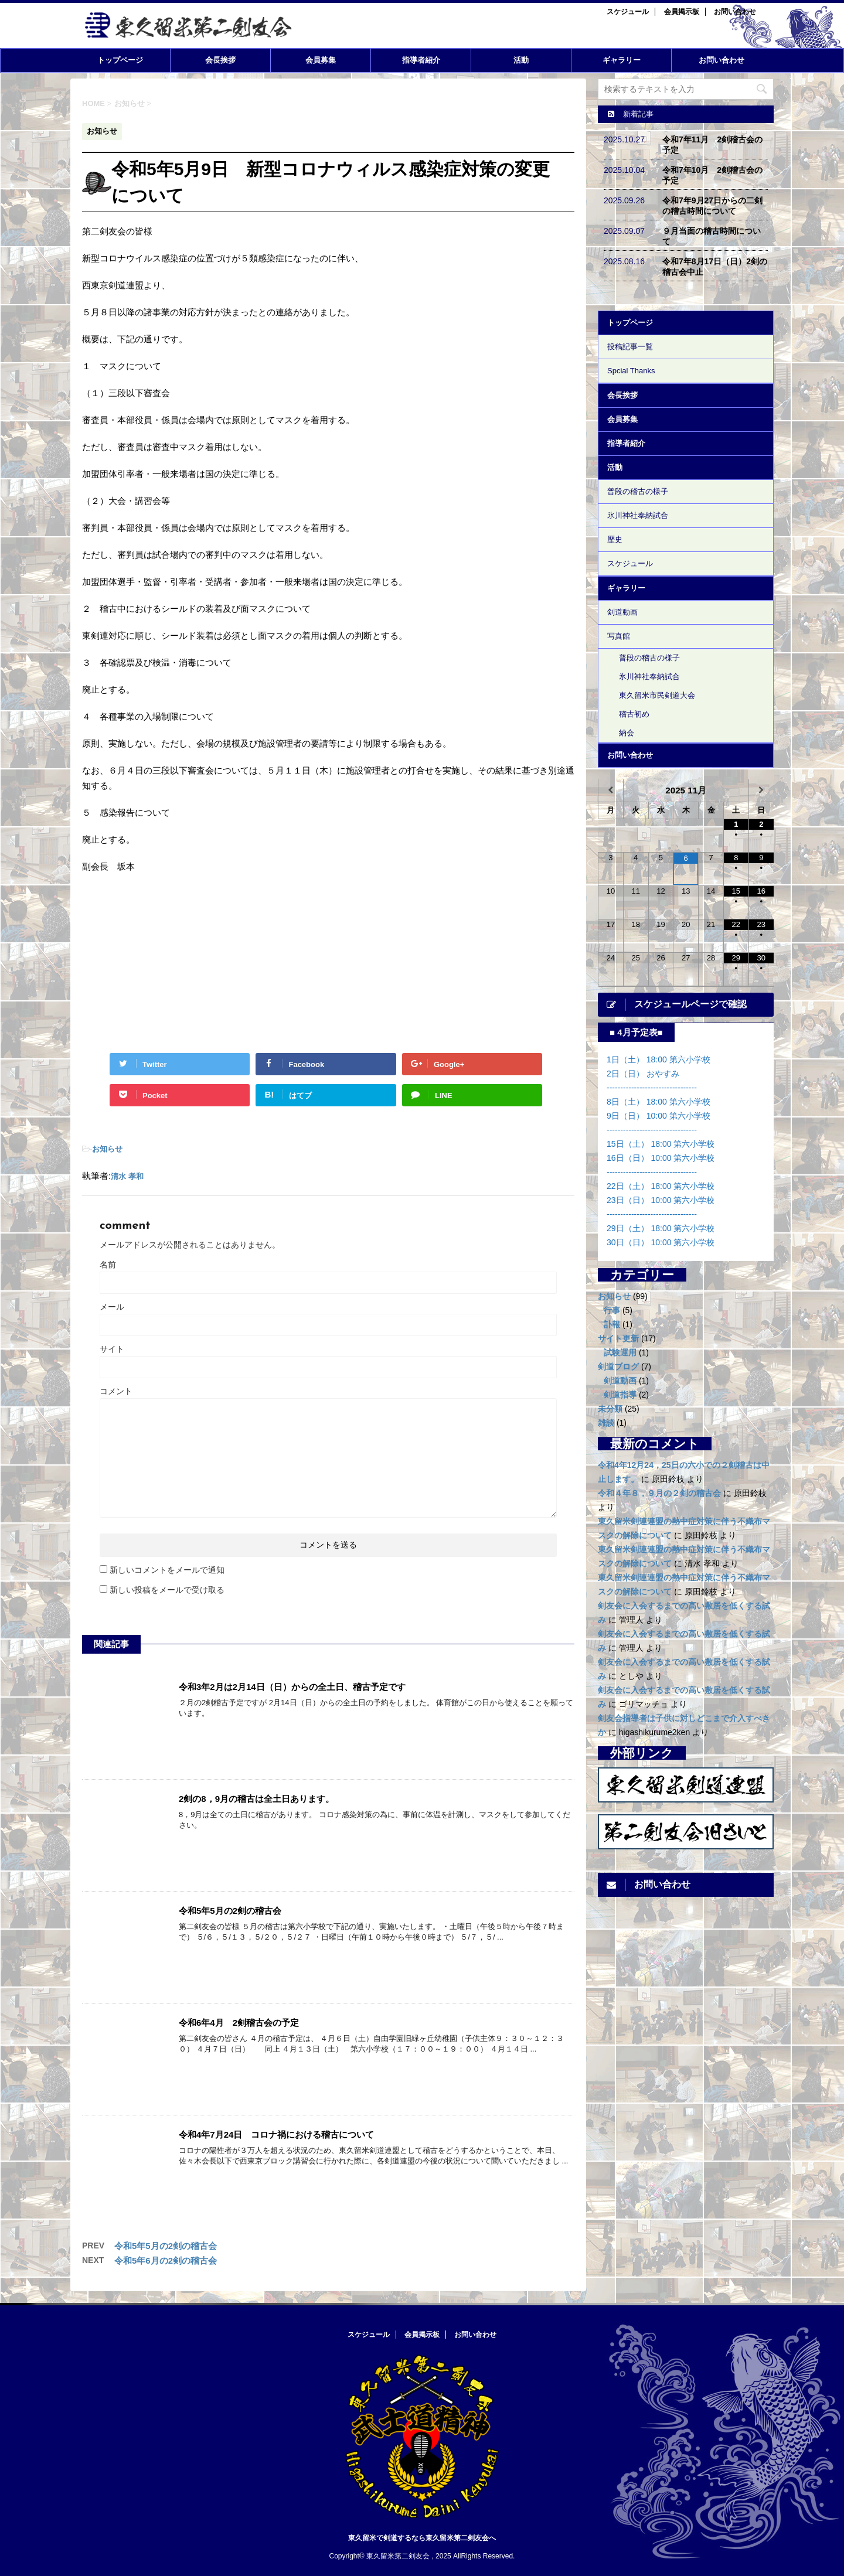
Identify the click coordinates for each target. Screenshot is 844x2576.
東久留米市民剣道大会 (657, 695)
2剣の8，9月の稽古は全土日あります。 (256, 1799)
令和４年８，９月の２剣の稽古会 (659, 1493)
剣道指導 (620, 1394)
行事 (612, 1310)
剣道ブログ (618, 1366)
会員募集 (320, 60)
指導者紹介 (421, 60)
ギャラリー (622, 60)
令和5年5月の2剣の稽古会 (230, 1911)
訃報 (612, 1324)
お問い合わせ (735, 12)
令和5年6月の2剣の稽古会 (165, 2260)
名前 (108, 1264)
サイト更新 (618, 1338)
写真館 (618, 636)
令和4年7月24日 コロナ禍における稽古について (276, 2134)
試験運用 (620, 1352)
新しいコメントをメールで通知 (167, 1570)
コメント (116, 1391)
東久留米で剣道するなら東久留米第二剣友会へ (422, 2538)
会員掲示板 (681, 12)
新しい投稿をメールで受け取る (167, 1589)
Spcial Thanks (631, 370)
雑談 (606, 1422)
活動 (521, 60)
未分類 (610, 1408)
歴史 (614, 539)
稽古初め (634, 714)
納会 (626, 732)
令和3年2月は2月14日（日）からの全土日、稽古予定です (292, 1687)
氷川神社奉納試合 (637, 515)
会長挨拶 (220, 60)
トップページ (120, 60)
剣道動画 (622, 612)
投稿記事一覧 (630, 346)
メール (112, 1306)
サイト (112, 1349)
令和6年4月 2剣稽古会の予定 (239, 2023)
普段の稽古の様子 (637, 491)
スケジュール (628, 12)
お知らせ (107, 1148)
